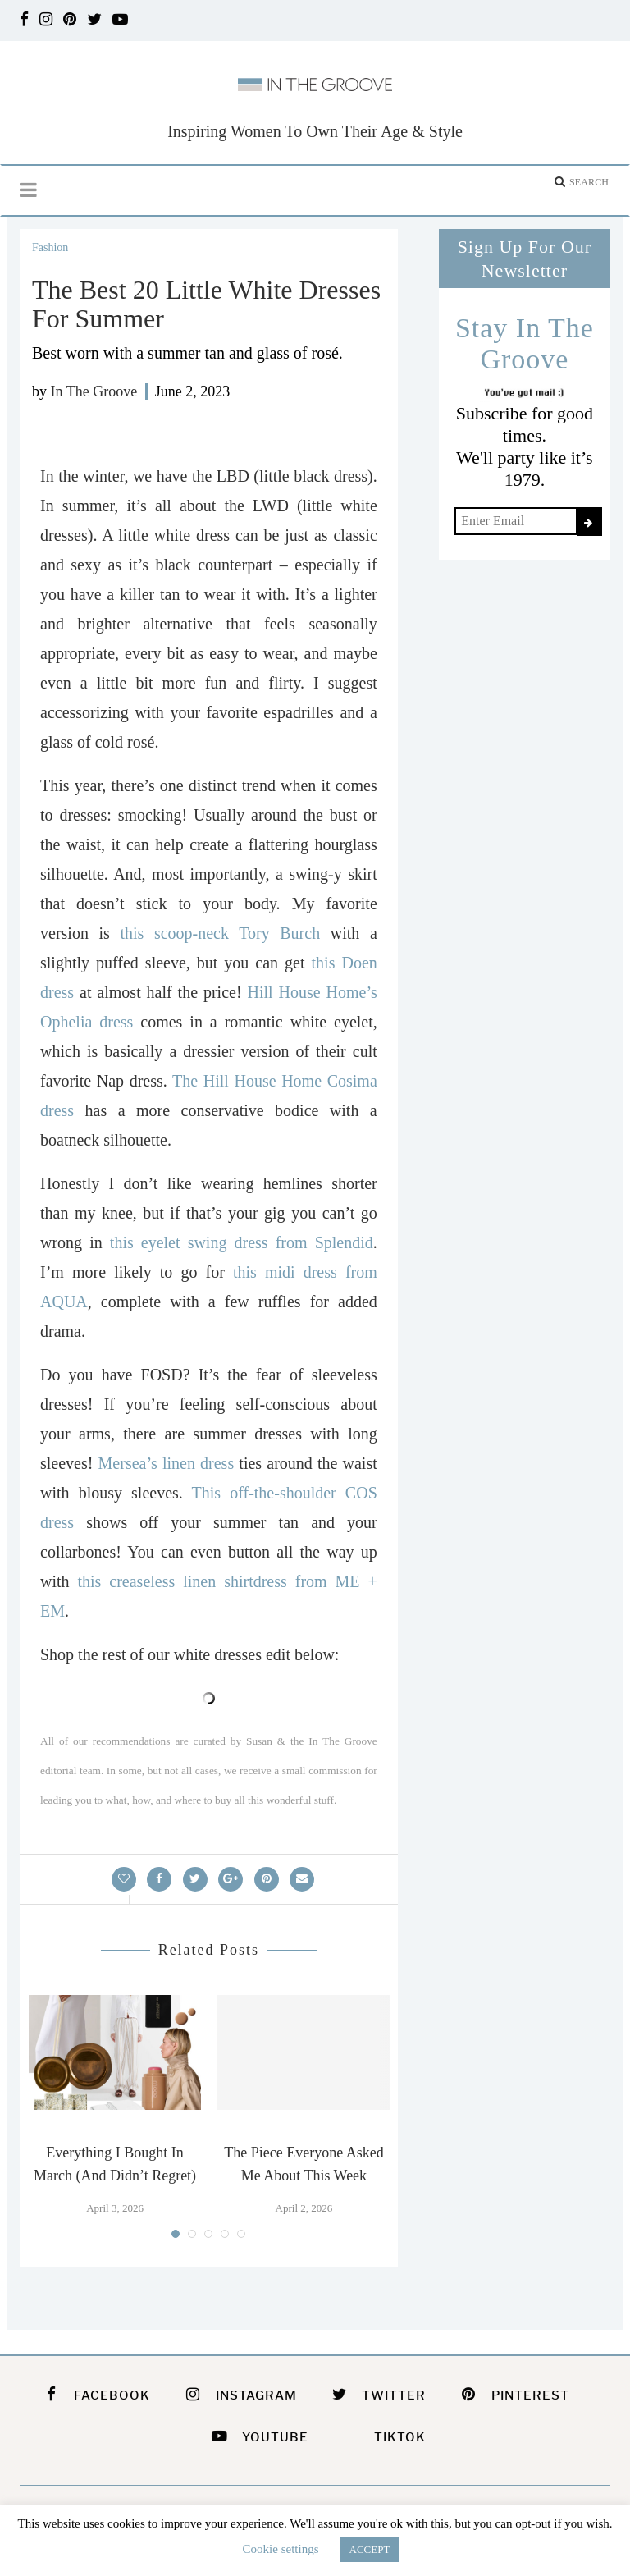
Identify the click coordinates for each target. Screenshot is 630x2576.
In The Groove (94, 391)
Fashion (50, 247)
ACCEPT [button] (369, 2549)
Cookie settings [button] (281, 2548)
